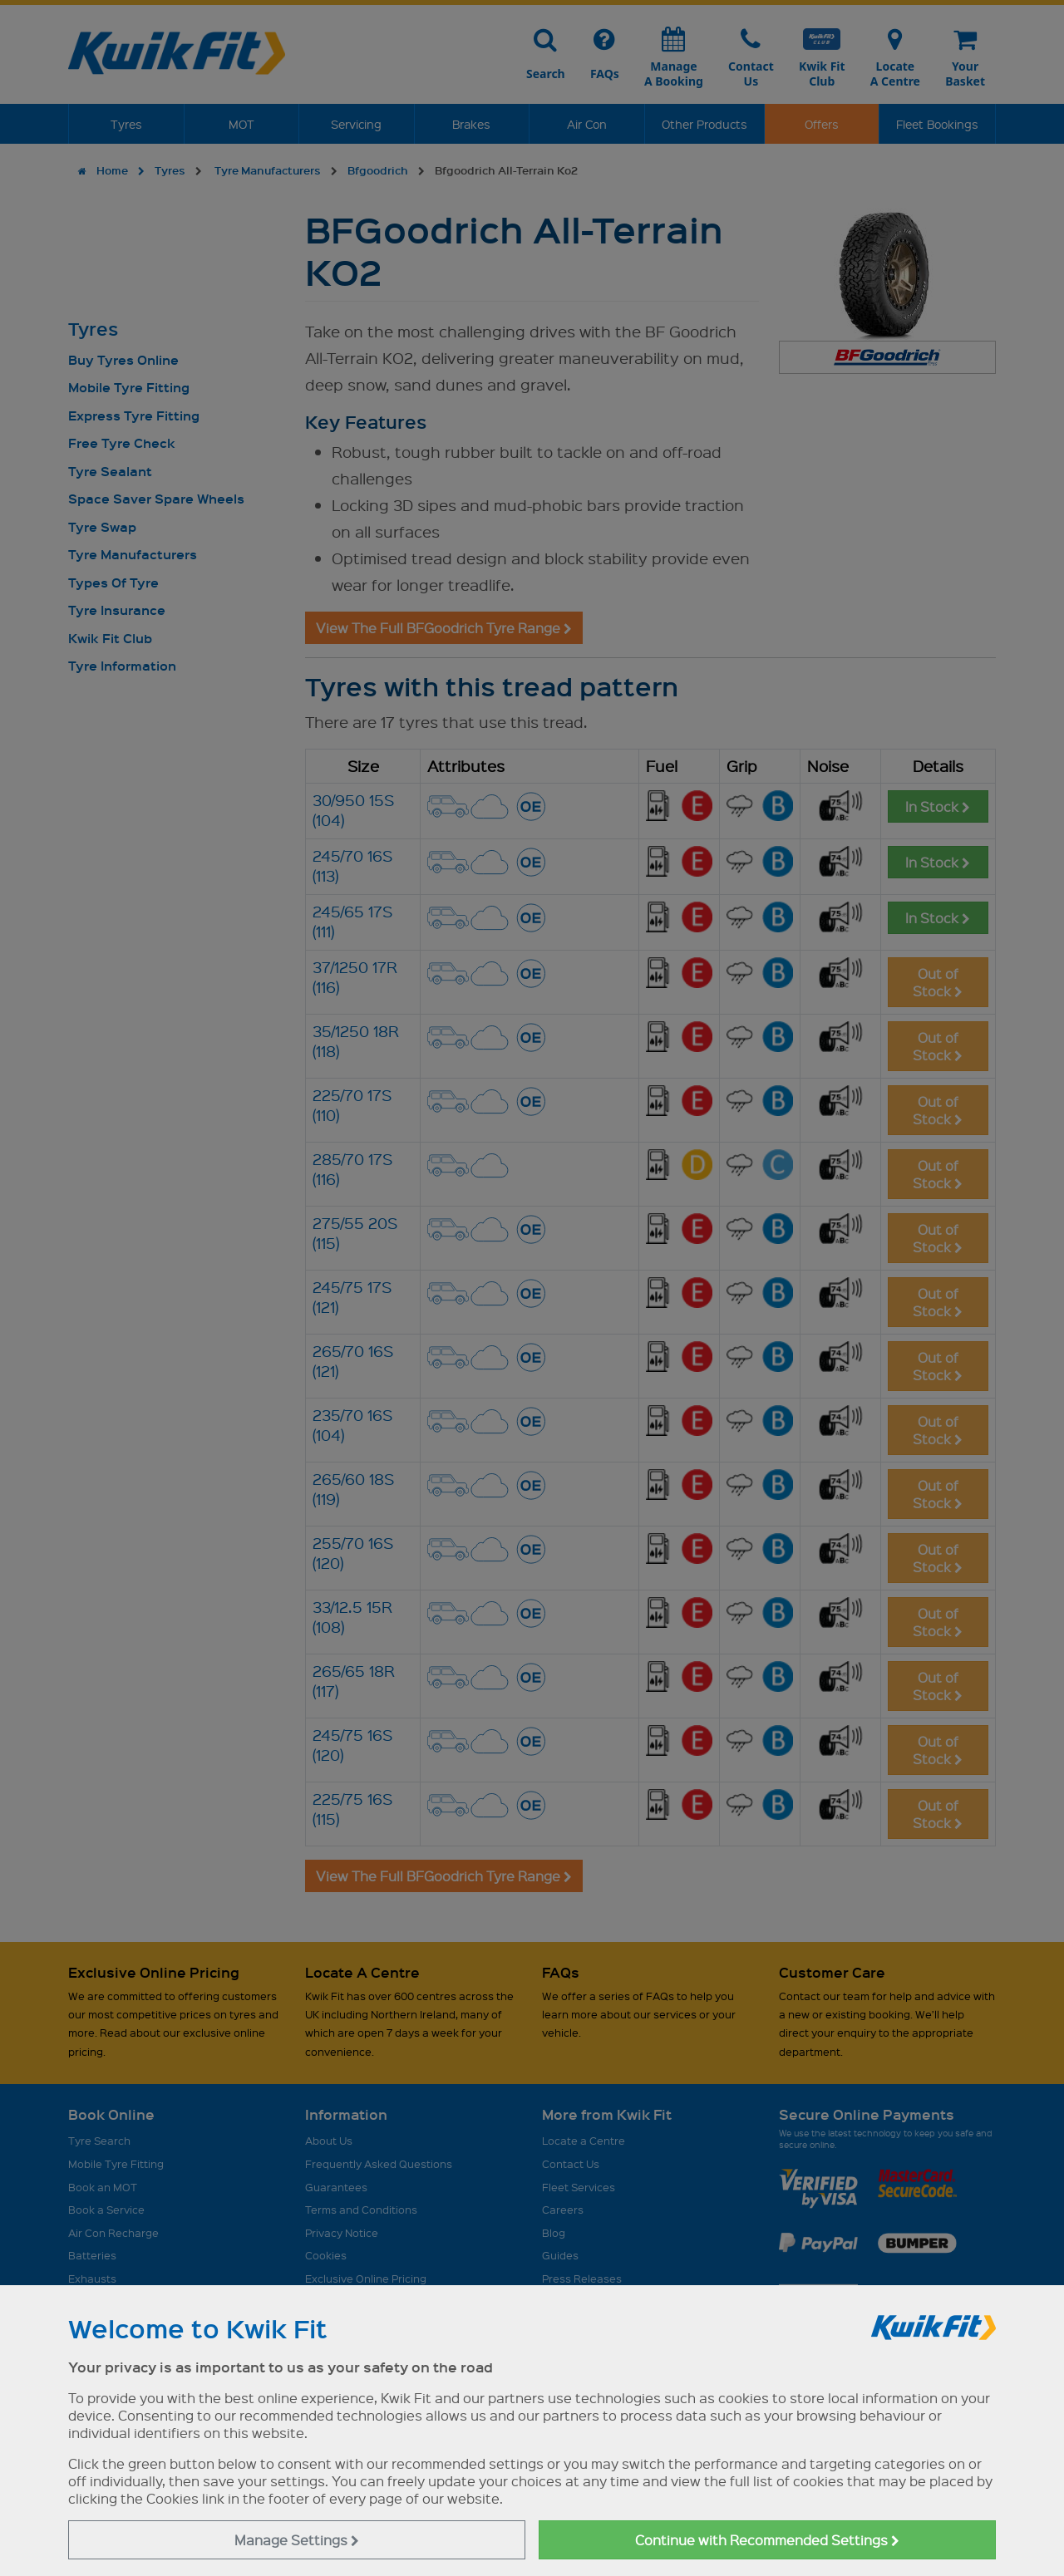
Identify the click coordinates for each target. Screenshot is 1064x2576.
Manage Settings (296, 2540)
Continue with (767, 2540)
